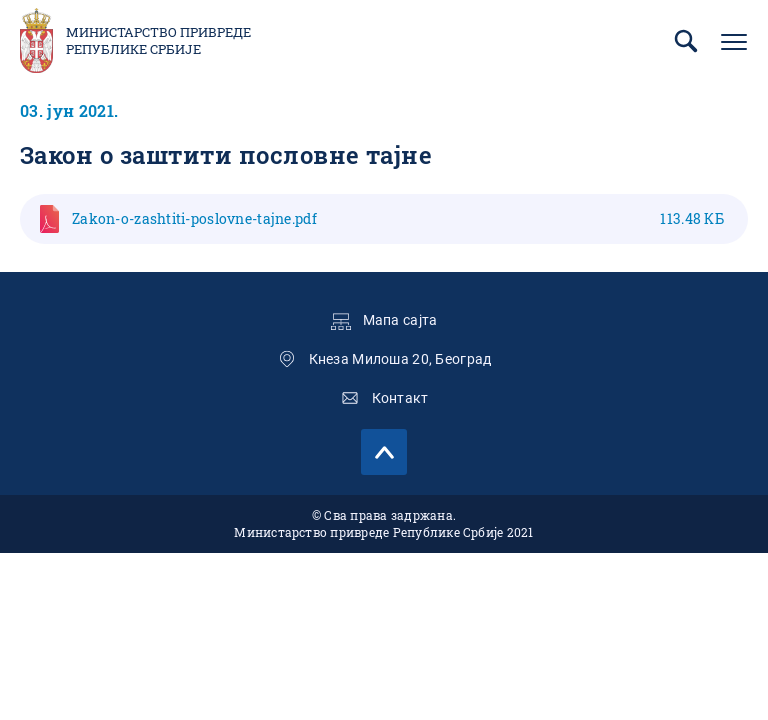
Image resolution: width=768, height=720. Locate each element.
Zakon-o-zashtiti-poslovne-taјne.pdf (398, 218)
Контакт (400, 398)
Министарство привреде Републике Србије (158, 41)
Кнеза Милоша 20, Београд (400, 359)
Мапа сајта (400, 320)
